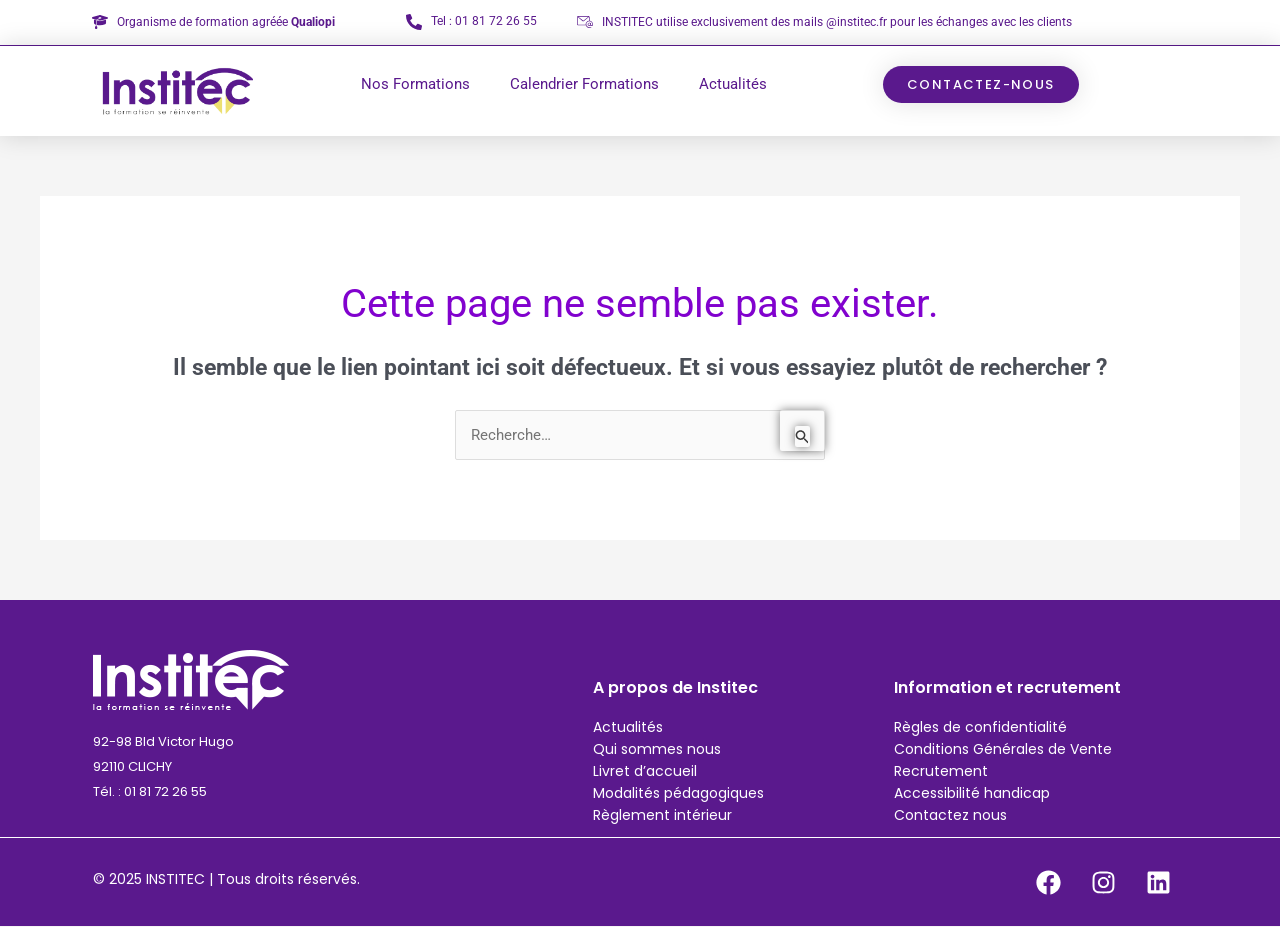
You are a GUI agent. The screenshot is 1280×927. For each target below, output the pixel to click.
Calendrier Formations (584, 84)
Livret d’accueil (645, 771)
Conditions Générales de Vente (1003, 749)
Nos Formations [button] (415, 84)
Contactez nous (950, 815)
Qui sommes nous (657, 749)
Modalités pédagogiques (678, 793)
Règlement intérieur (662, 815)
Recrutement (941, 771)
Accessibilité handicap (972, 793)
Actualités (733, 84)
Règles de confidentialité (980, 727)
